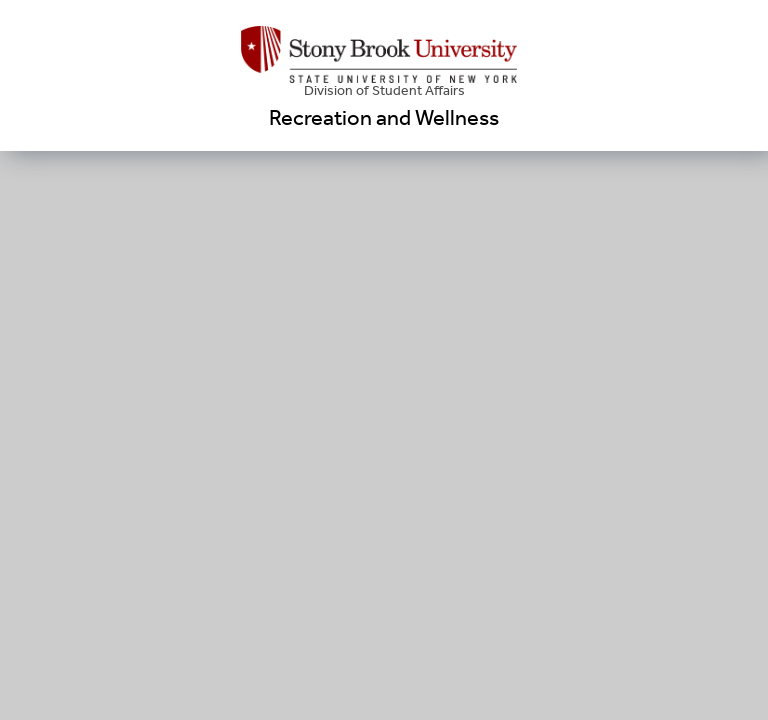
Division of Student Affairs (384, 90)
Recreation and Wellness (384, 118)
